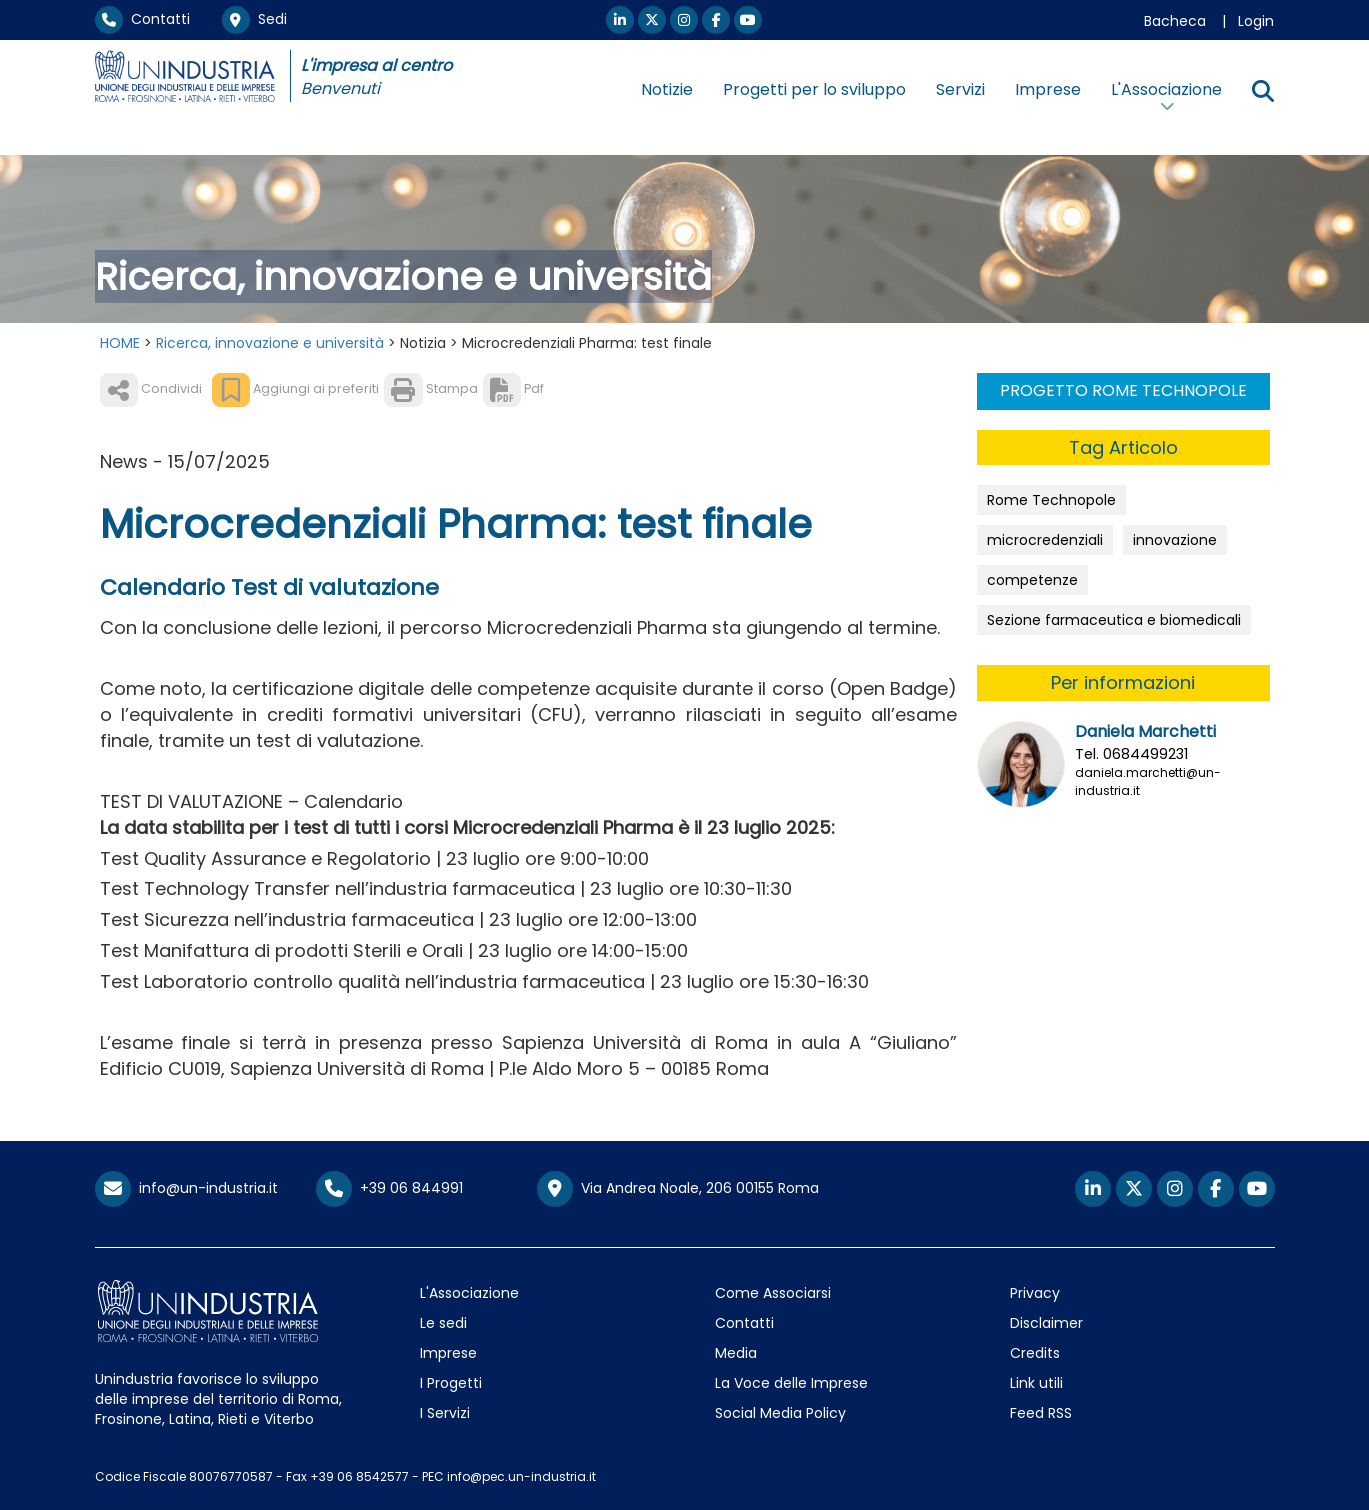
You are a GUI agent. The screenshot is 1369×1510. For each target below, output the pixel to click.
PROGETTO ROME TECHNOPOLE (1123, 390)
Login (1256, 21)
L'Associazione (469, 1293)
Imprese (1048, 89)
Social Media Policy (780, 1413)
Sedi (254, 19)
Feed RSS (1041, 1413)
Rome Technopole (1051, 500)
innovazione (1175, 540)
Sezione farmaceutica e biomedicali (1114, 620)
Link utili (1036, 1383)
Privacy (1035, 1293)
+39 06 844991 (389, 1188)
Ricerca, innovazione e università (270, 343)
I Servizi (445, 1413)
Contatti (142, 19)
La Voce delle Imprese (791, 1383)
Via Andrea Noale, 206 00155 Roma (678, 1189)
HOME (120, 343)
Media (736, 1353)
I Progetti (451, 1383)
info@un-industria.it (186, 1188)
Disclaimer (1046, 1323)
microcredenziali (1045, 540)
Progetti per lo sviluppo (814, 89)
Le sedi (443, 1323)
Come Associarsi (773, 1293)
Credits (1035, 1353)
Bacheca (1175, 21)
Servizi (960, 89)
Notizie (667, 89)
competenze (1032, 580)
